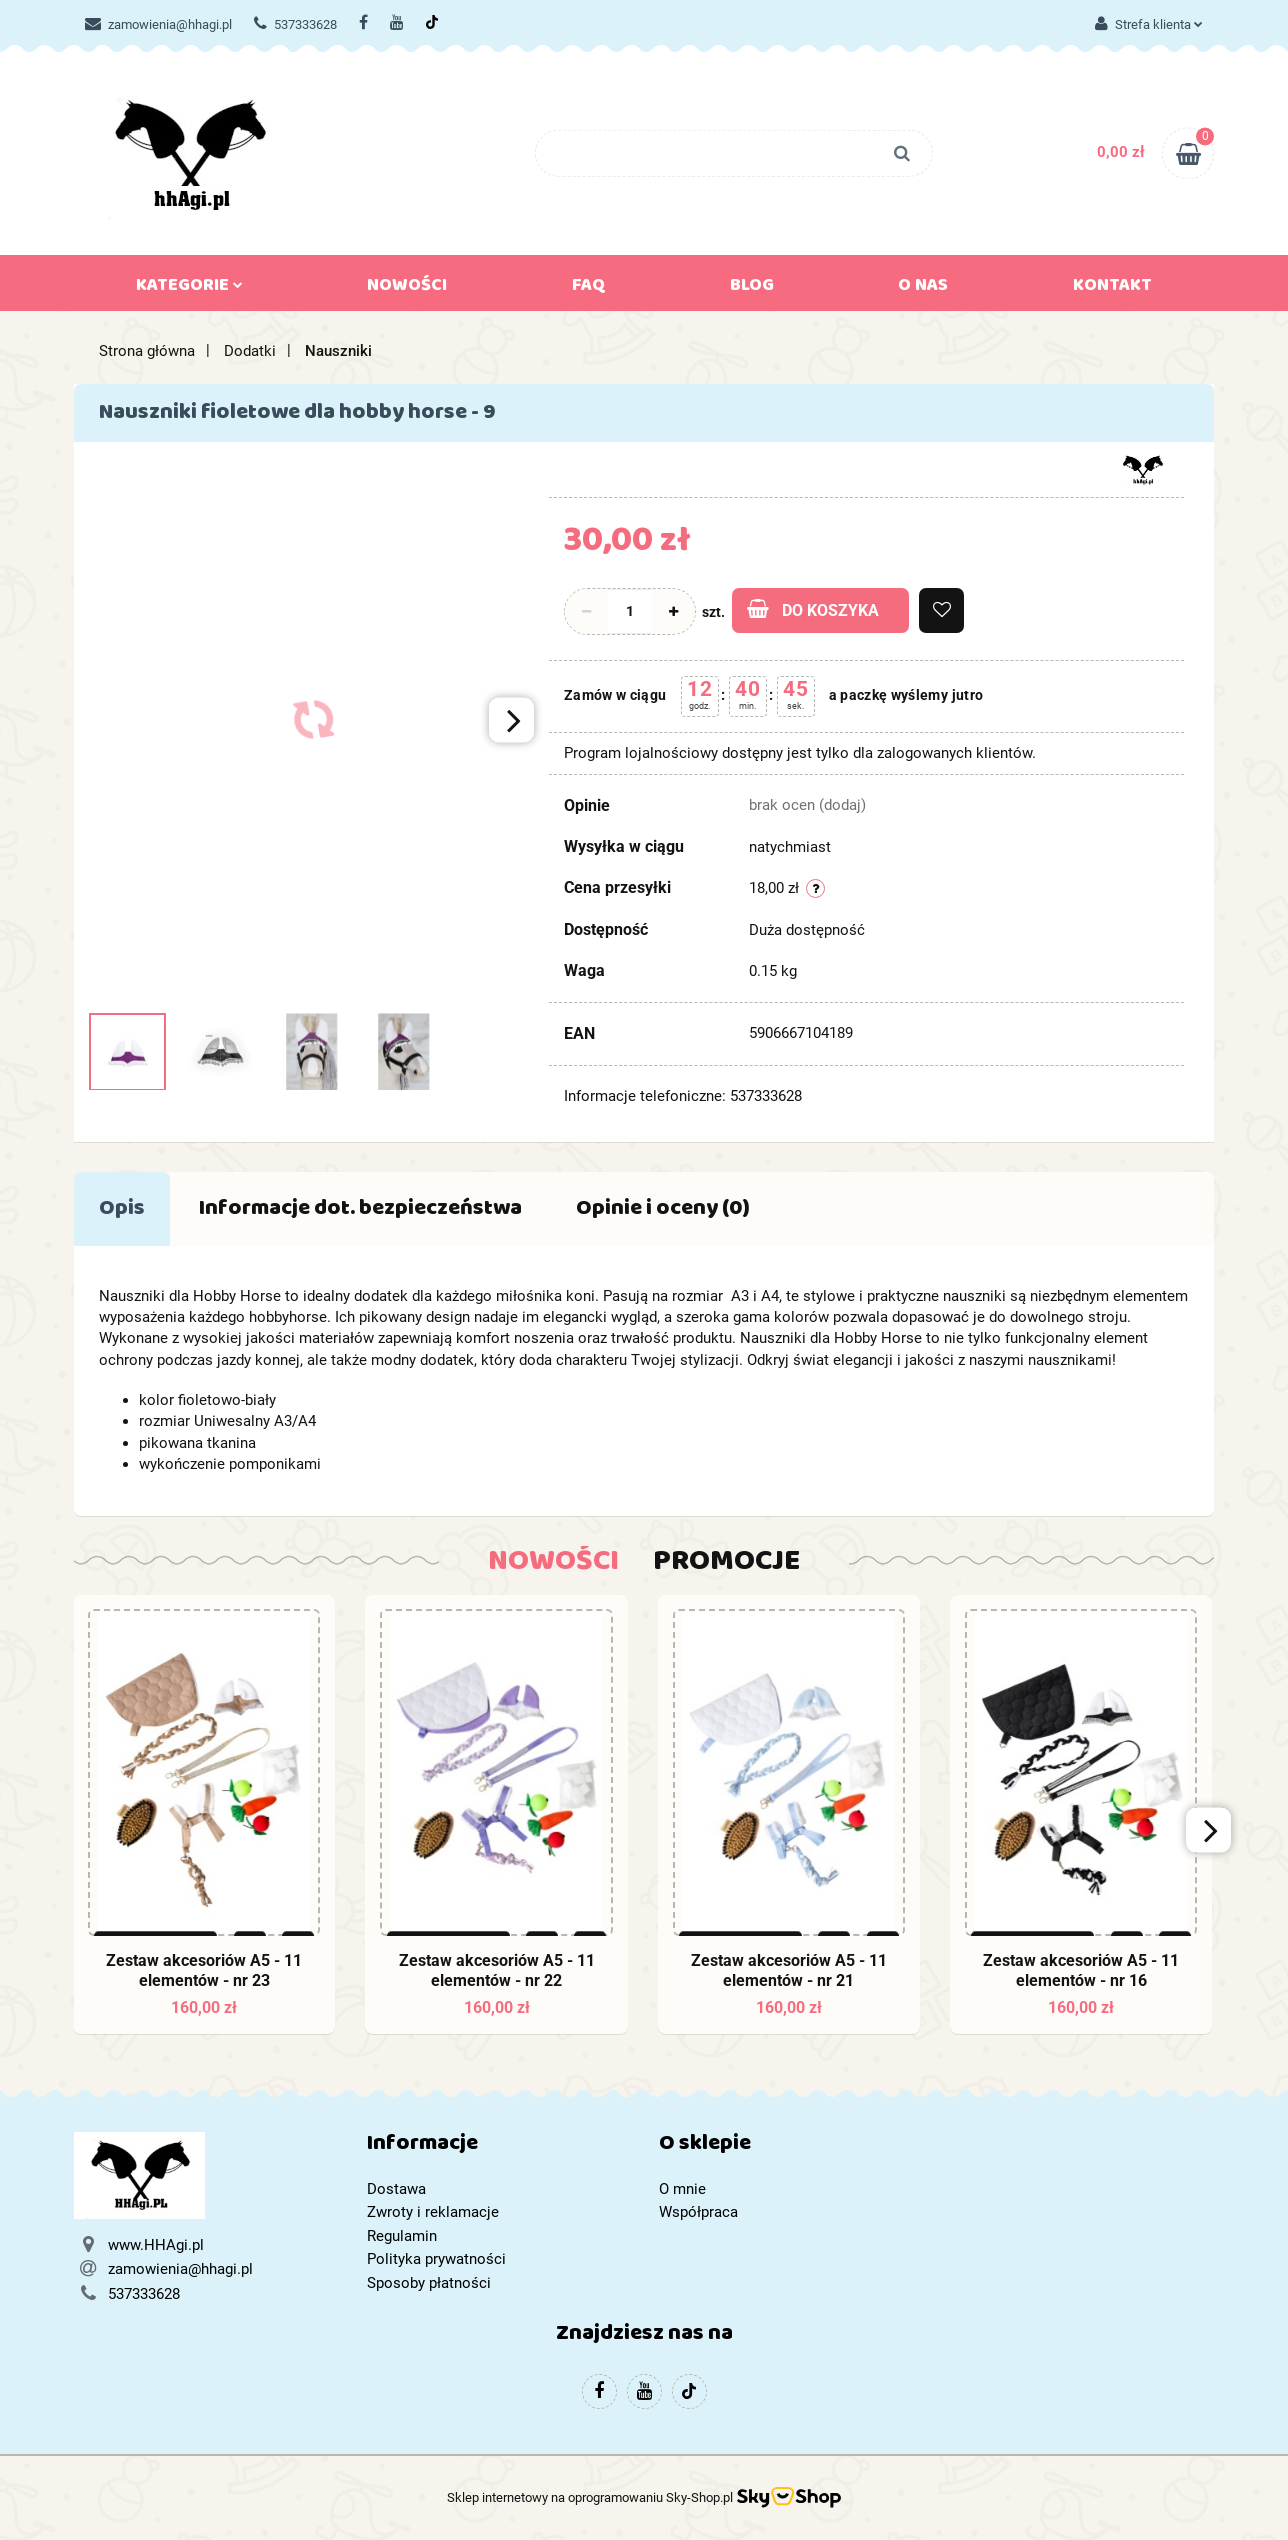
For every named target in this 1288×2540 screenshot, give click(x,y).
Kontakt (1112, 289)
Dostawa (396, 2189)
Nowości (407, 289)
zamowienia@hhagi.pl (158, 24)
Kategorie (189, 289)
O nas (923, 289)
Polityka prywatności (436, 2259)
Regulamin (402, 2236)
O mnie (682, 2189)
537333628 (295, 24)
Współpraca (698, 2212)
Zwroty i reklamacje (433, 2212)
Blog (752, 289)
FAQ (589, 289)
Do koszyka (813, 609)
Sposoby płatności (429, 2283)
